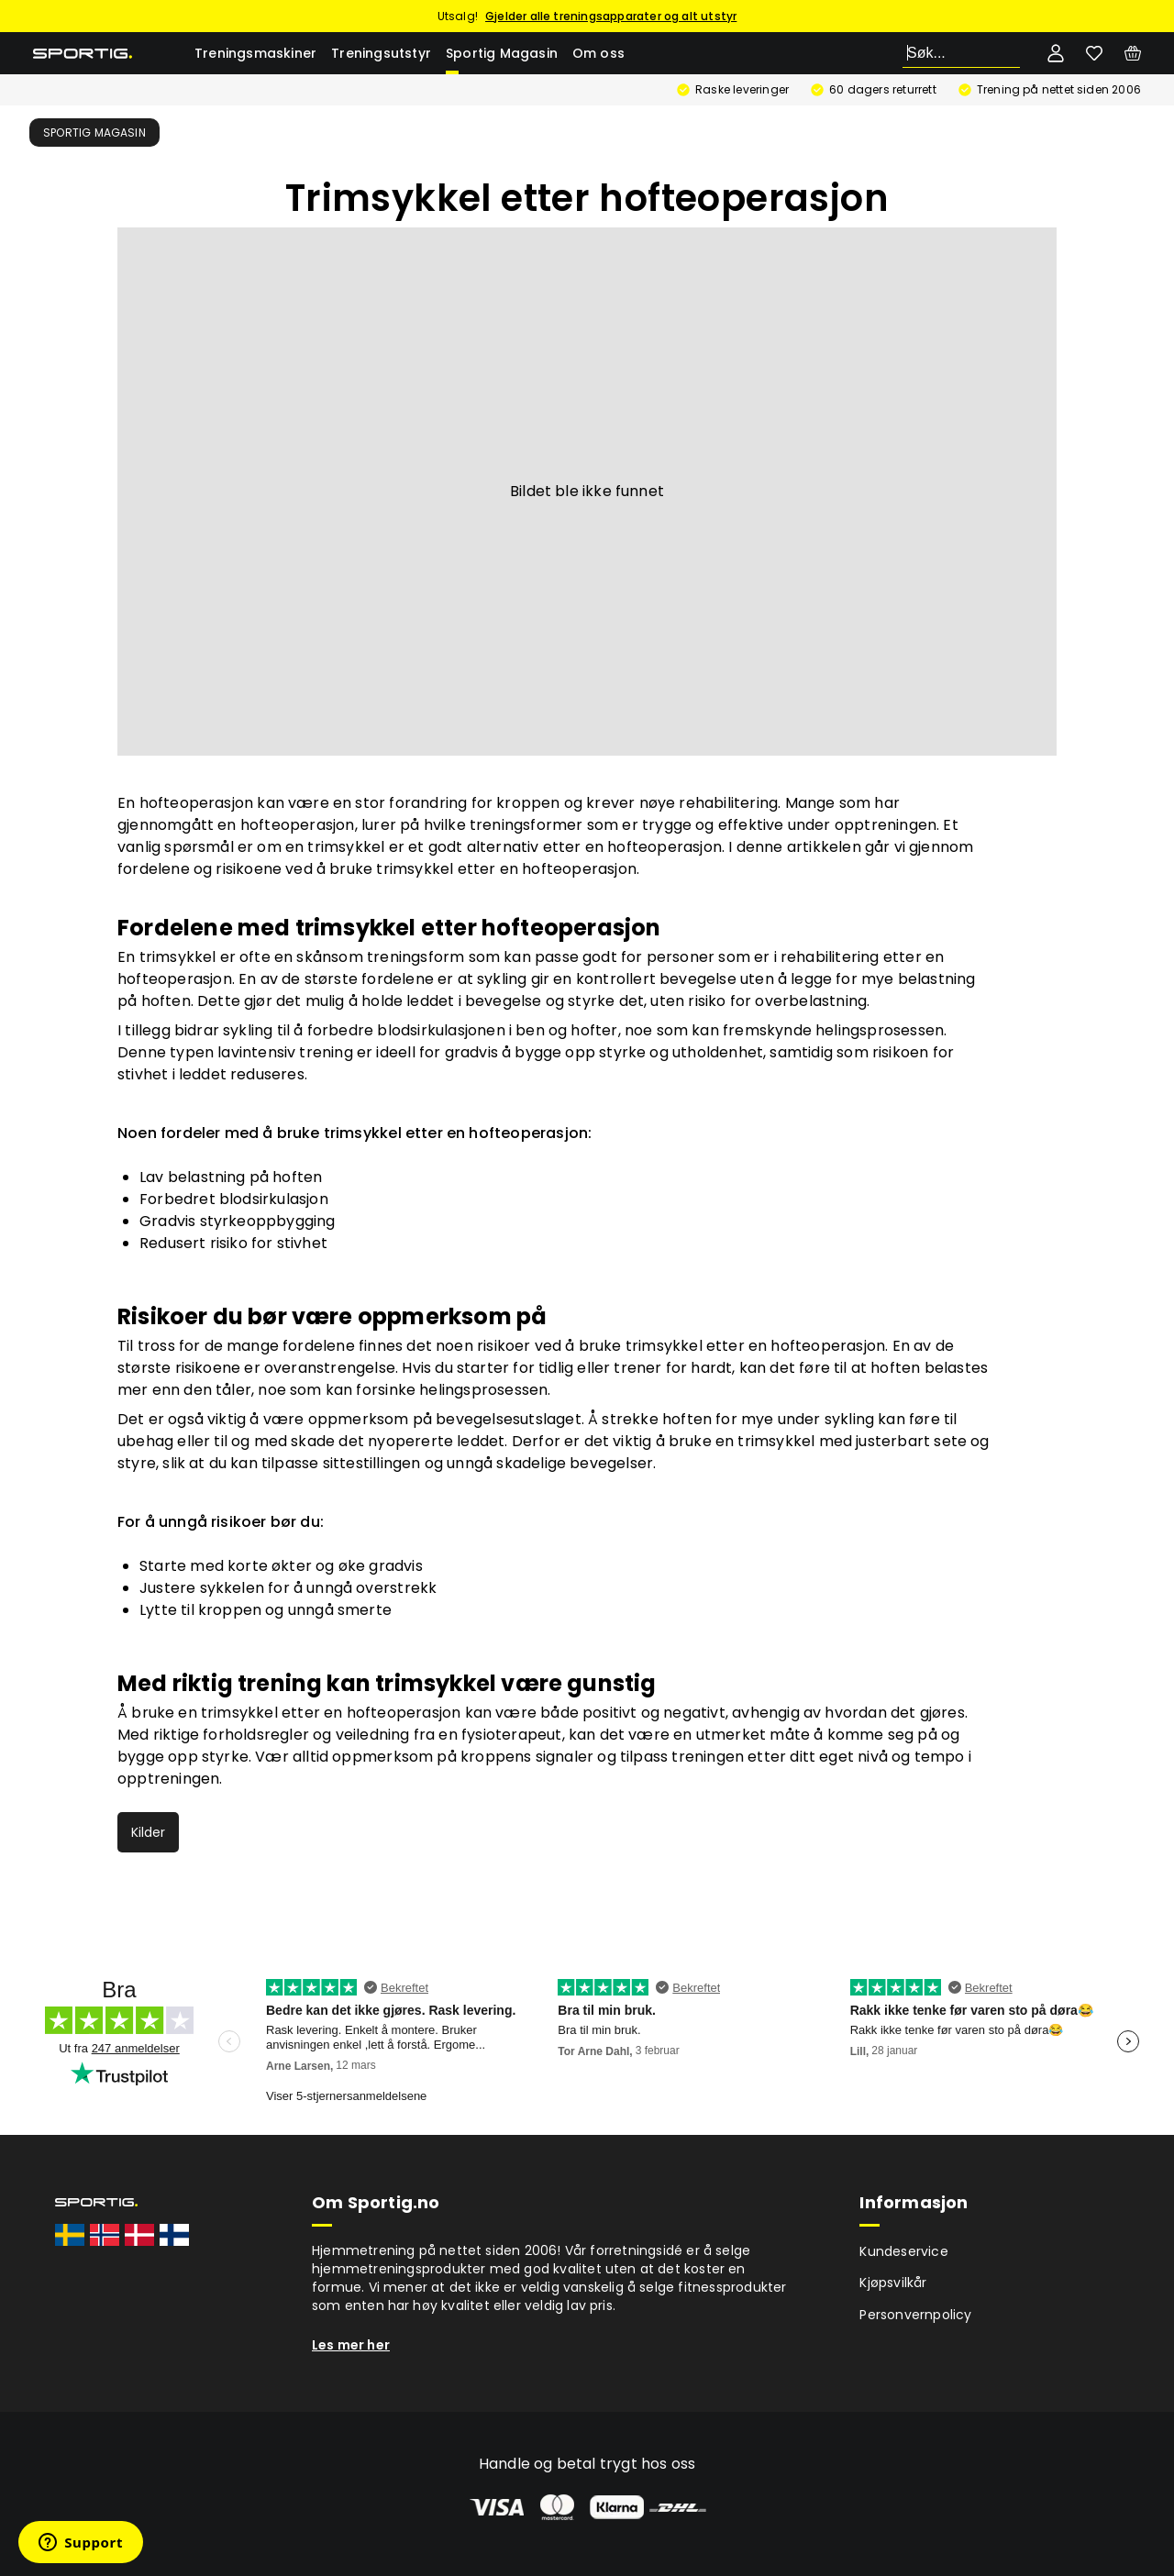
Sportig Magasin (502, 53)
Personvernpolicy (915, 2314)
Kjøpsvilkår (892, 2282)
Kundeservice (903, 2251)
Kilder (148, 1832)
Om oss (598, 53)
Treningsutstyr (381, 53)
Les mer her (351, 2345)
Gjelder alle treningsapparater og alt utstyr (611, 16)
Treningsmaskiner (255, 53)
